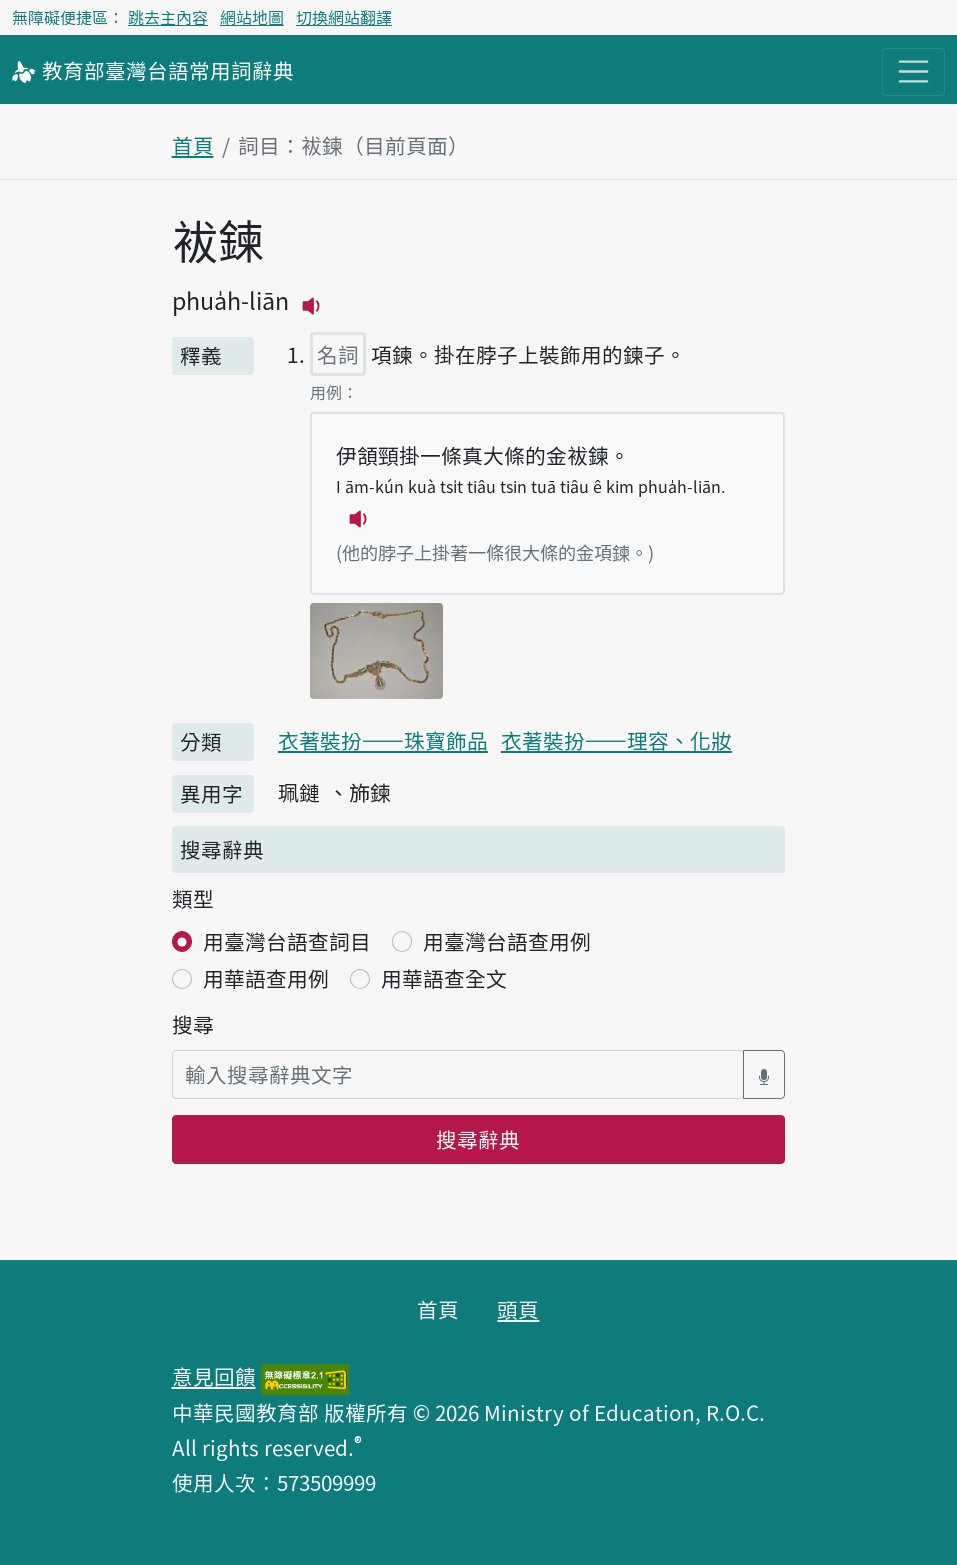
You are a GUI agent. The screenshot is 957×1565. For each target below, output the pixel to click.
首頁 (193, 145)
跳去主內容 (168, 17)
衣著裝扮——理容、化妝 (616, 740)
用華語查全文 (444, 978)
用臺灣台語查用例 (507, 941)
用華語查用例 (266, 978)
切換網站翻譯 (344, 17)
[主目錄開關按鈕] (913, 71)
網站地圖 (252, 17)
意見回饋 (214, 1376)
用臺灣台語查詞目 (287, 941)
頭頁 (518, 1309)
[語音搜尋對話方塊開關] (764, 1074)
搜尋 (193, 1024)
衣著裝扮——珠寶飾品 (383, 740)
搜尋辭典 (478, 1139)
